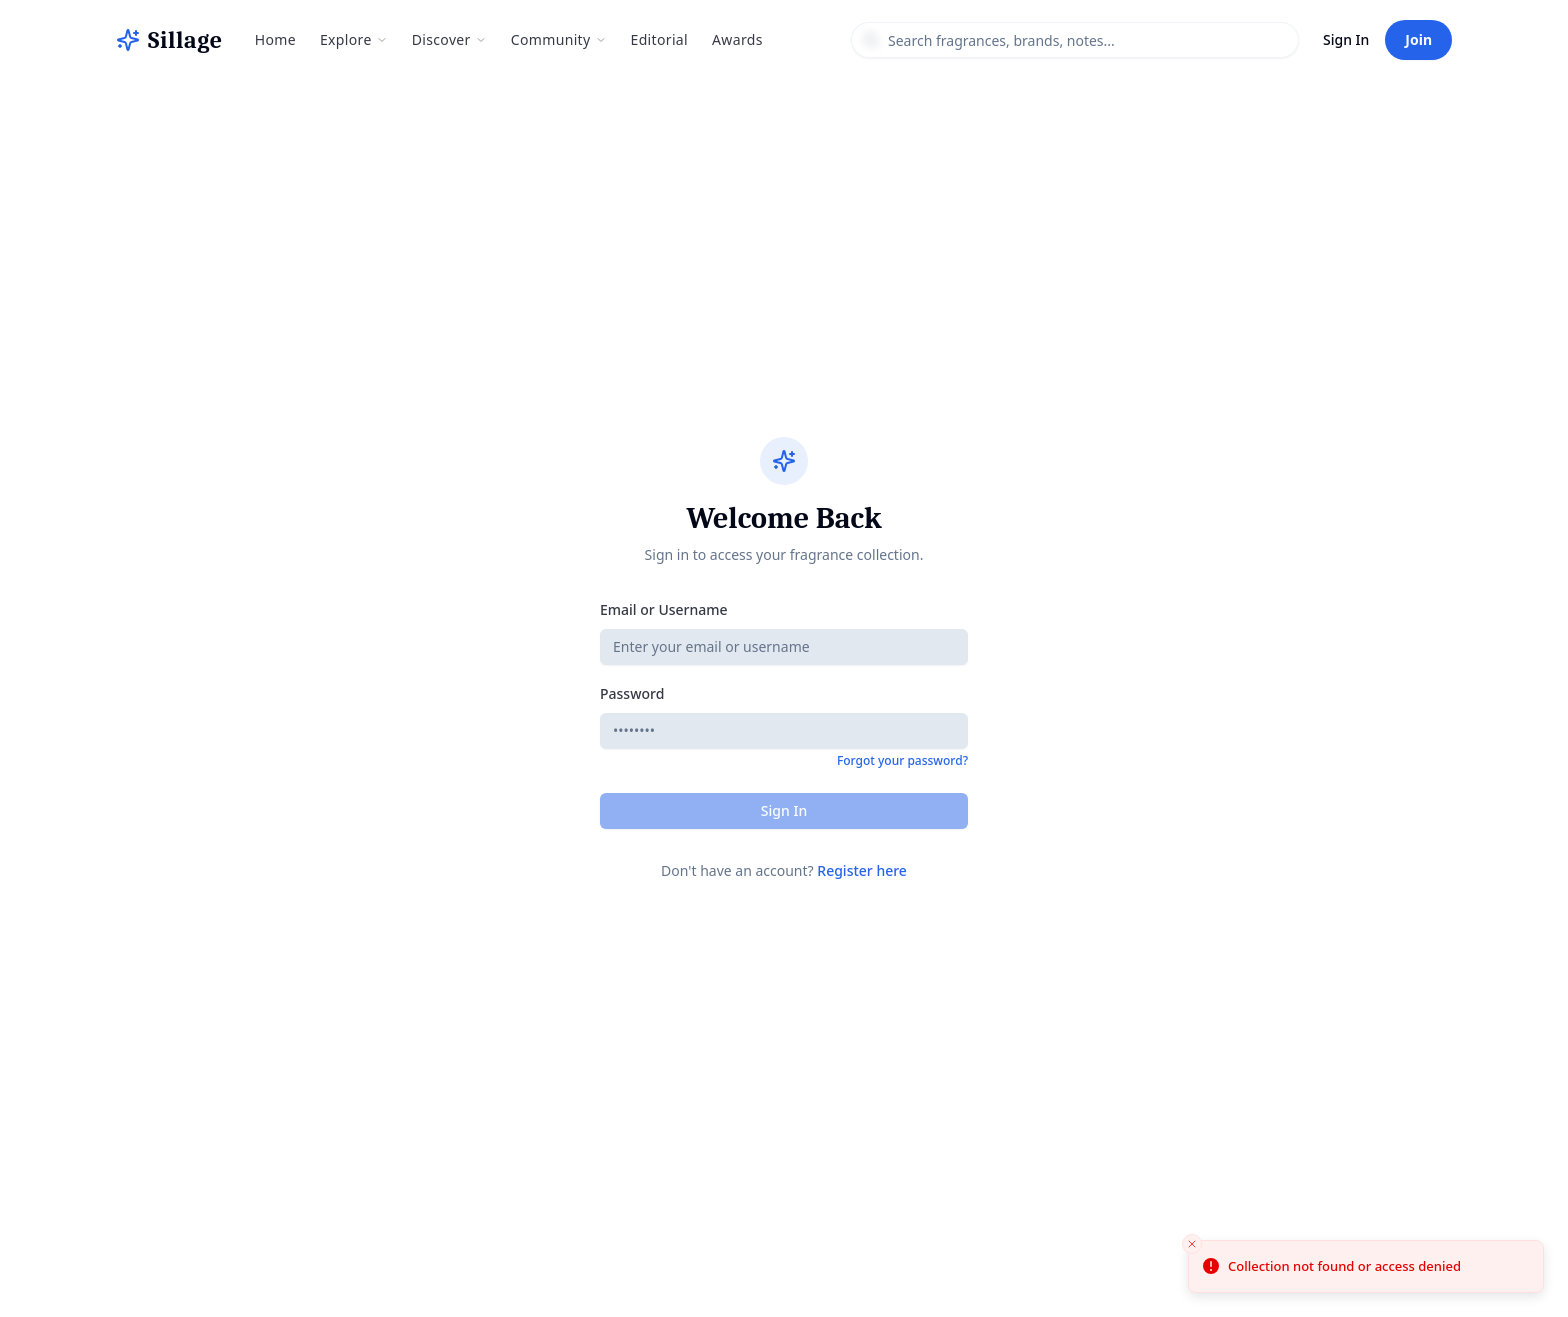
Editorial (660, 39)
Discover (449, 39)
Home (275, 39)
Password (632, 693)
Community (559, 39)
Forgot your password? (902, 761)
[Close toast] (1192, 1244)
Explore (354, 39)
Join (1418, 39)
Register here (862, 870)
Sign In (1346, 39)
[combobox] (1075, 40)
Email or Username (664, 609)
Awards (737, 39)
